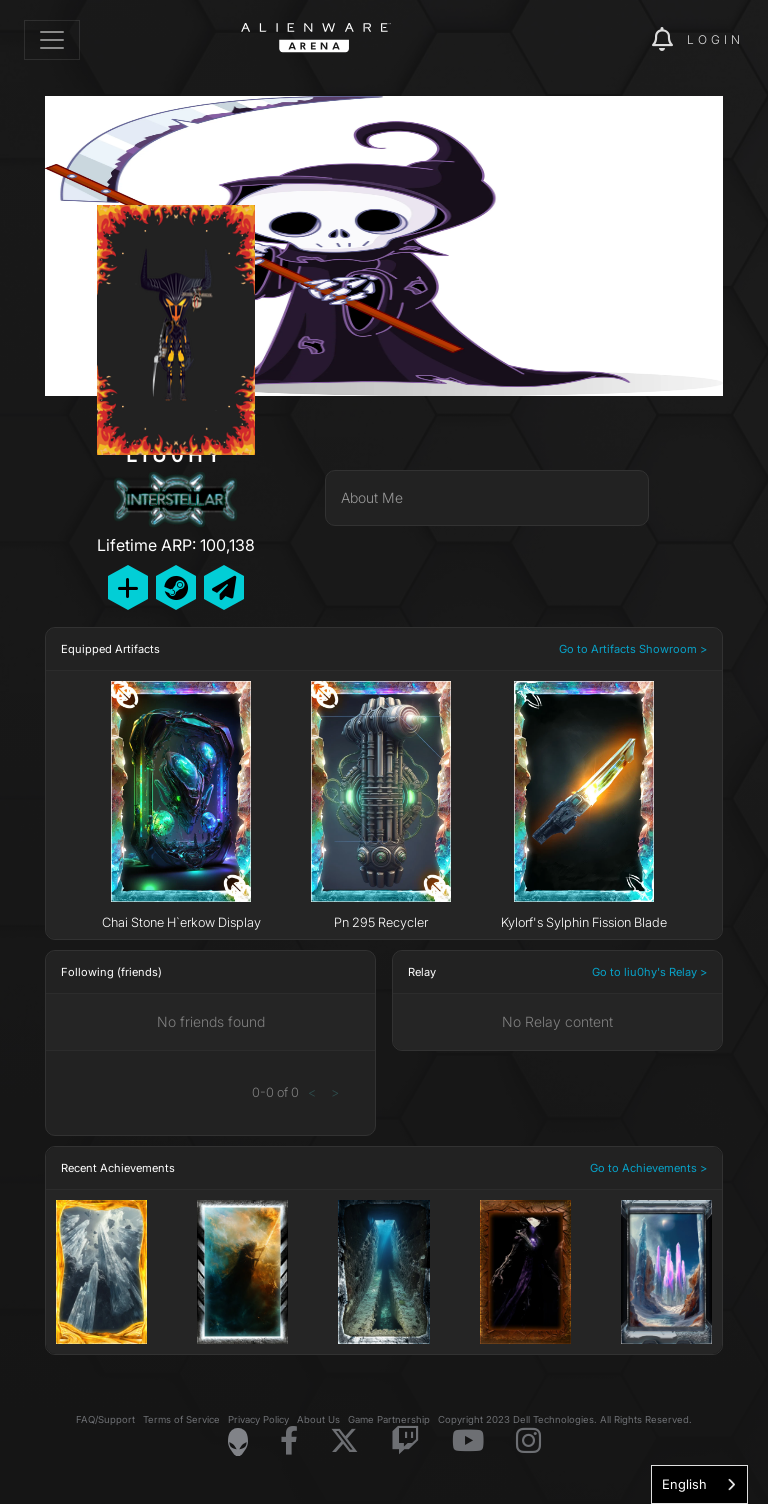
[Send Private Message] (224, 587)
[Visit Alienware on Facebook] (289, 1441)
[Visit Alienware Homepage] (238, 1442)
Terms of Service (181, 1419)
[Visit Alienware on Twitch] (405, 1441)
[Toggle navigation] (52, 40)
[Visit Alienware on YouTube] (468, 1441)
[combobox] (699, 1484)
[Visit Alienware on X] (344, 1441)
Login (715, 39)
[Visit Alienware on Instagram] (528, 1441)
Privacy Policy (258, 1419)
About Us (318, 1419)
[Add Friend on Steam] (176, 587)
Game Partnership (389, 1419)
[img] (602, 40)
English (684, 1484)
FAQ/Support (105, 1419)
